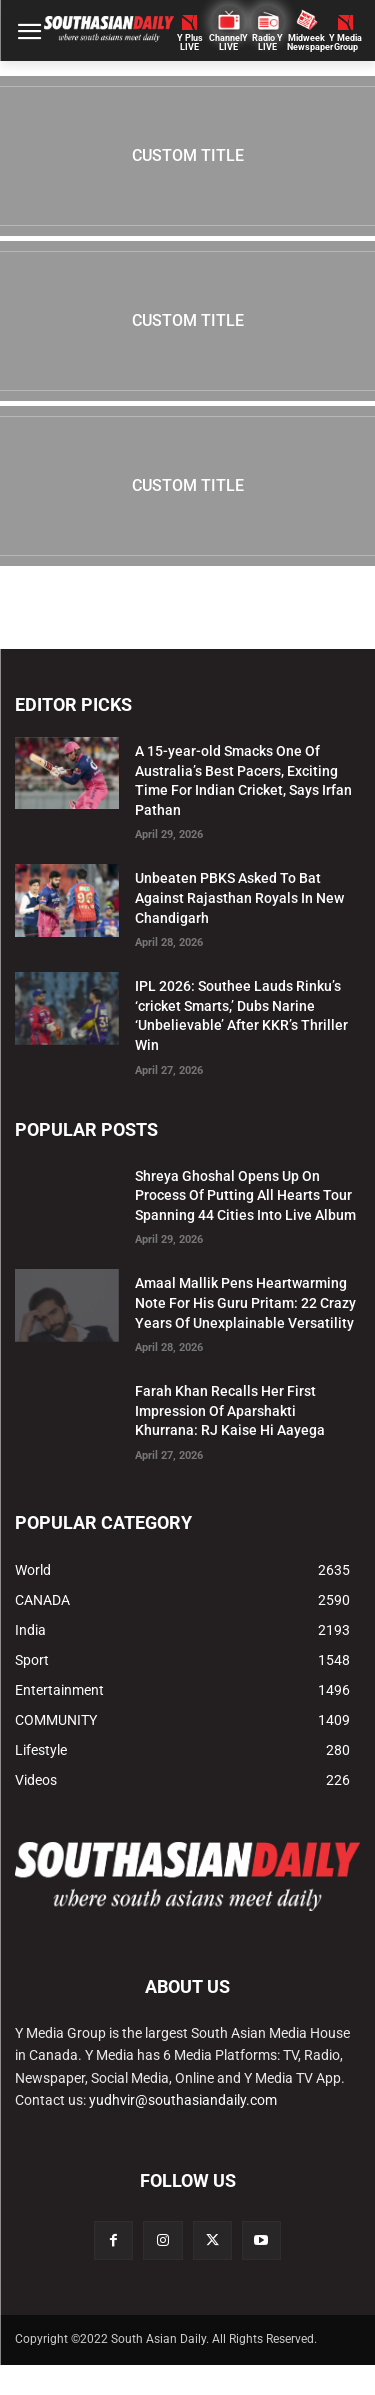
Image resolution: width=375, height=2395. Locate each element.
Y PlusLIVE (190, 43)
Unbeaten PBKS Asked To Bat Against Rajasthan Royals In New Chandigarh (239, 897)
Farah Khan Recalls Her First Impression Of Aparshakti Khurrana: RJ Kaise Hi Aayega (230, 1410)
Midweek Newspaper (306, 43)
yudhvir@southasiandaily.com (183, 2100)
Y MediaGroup (345, 43)
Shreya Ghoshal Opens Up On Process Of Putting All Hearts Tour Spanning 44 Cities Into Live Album (245, 1195)
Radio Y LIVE (267, 43)
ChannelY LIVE (228, 43)
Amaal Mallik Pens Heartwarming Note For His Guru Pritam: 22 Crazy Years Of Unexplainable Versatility (245, 1302)
